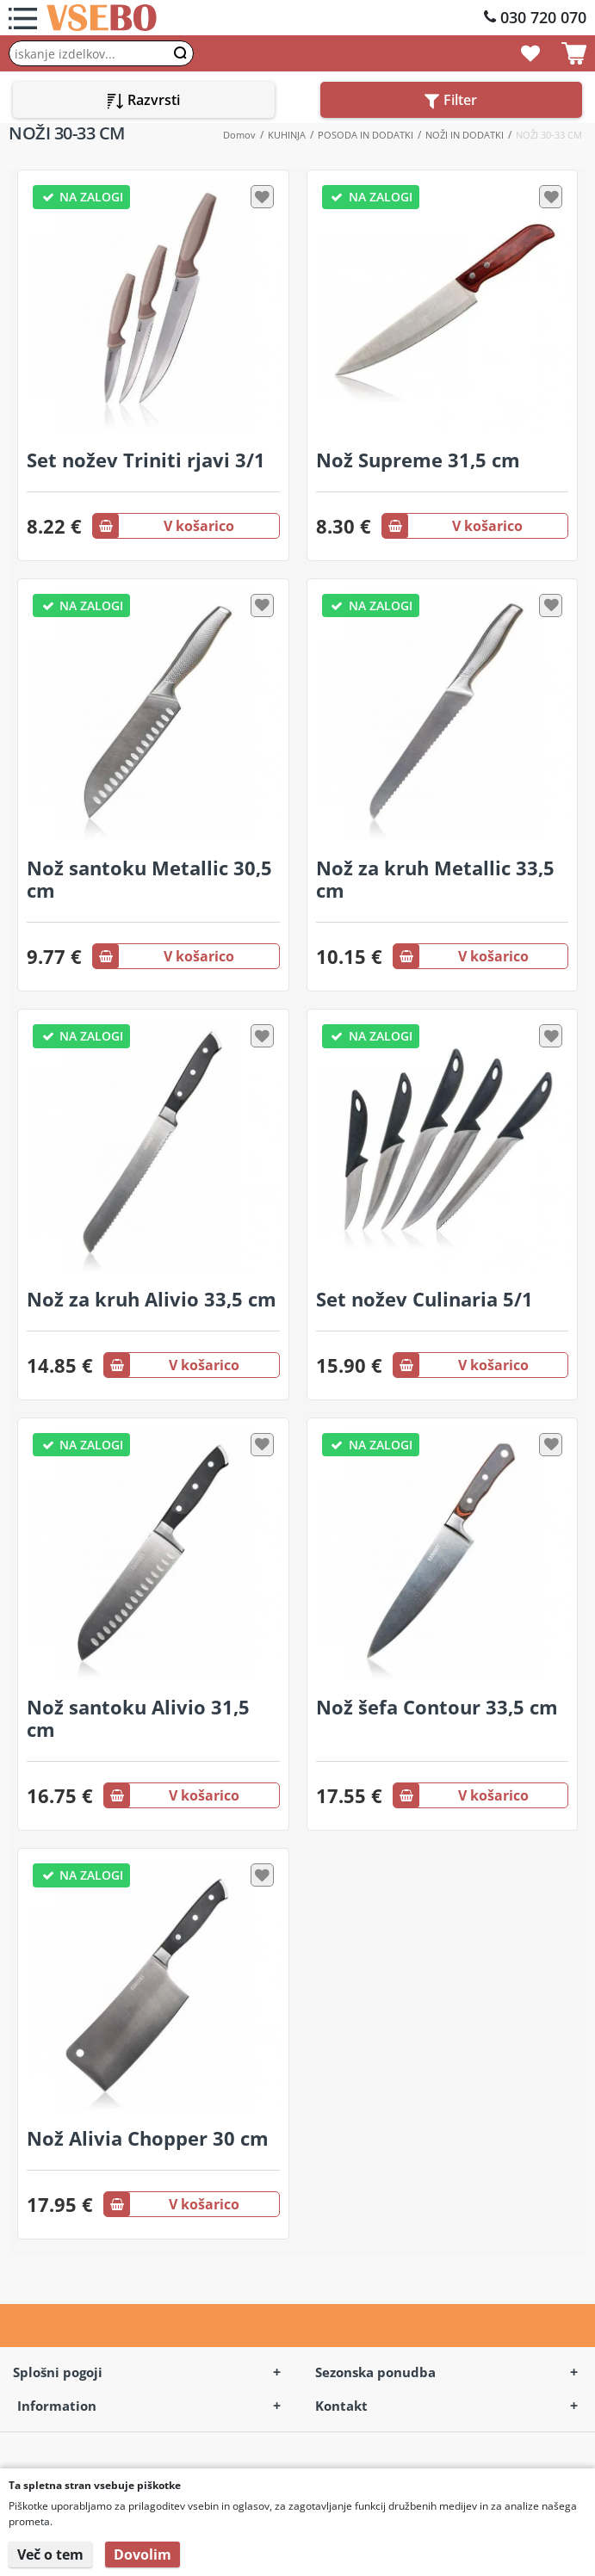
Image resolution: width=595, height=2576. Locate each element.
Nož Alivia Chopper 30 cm (148, 2138)
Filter (451, 99)
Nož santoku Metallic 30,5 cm (149, 878)
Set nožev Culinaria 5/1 (424, 1299)
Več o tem (50, 2554)
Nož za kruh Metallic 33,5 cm (435, 878)
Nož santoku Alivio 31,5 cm (138, 1718)
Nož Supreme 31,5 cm (418, 459)
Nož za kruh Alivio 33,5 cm (151, 1299)
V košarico (163, 526)
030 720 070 (543, 17)
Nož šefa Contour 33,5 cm (437, 1707)
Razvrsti (144, 99)
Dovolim (142, 2554)
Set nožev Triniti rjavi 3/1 (146, 459)
